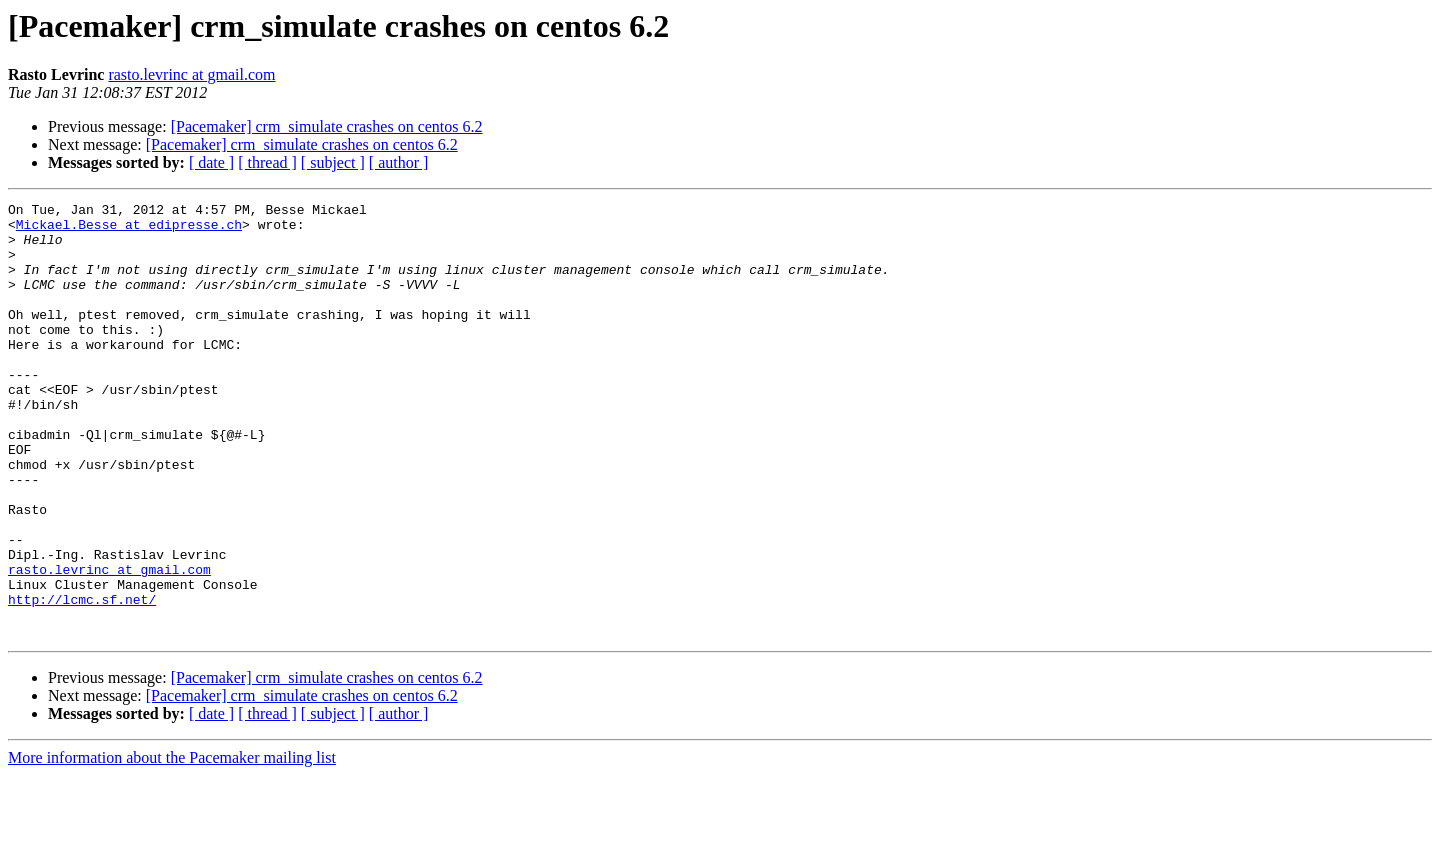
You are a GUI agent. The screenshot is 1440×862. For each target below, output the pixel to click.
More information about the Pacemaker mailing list (172, 844)
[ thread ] (267, 162)
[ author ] (399, 162)
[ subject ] (333, 162)
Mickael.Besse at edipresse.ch (129, 230)
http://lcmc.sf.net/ (82, 680)
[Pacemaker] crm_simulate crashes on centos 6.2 (327, 126)
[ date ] (211, 162)
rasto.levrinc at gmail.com (191, 74)
